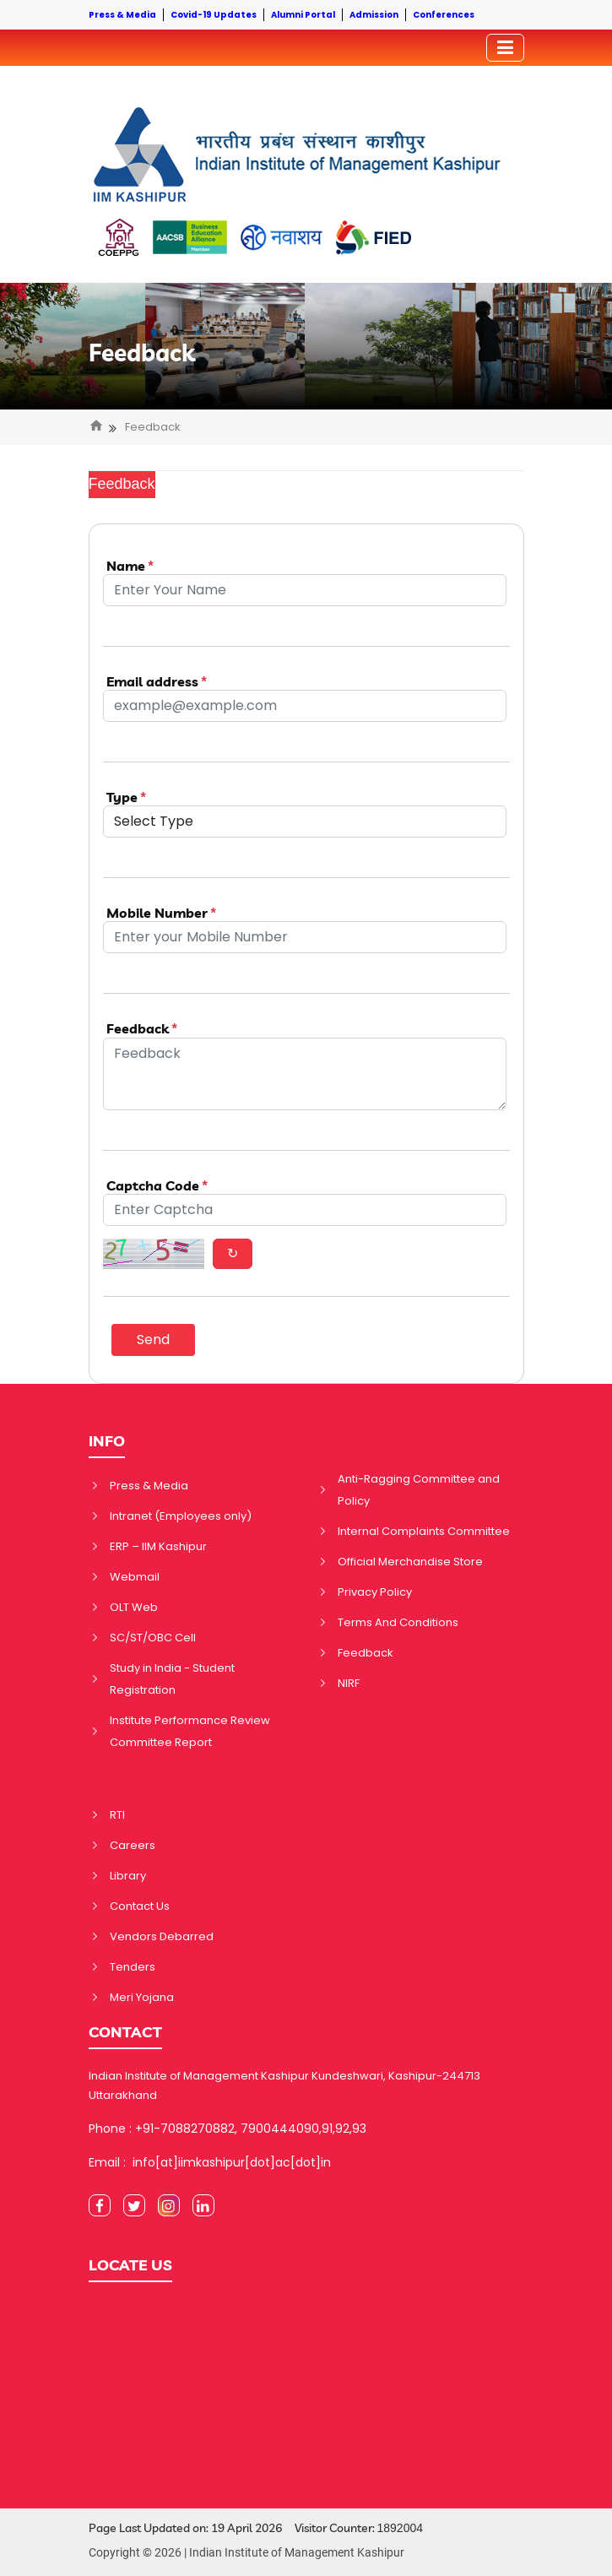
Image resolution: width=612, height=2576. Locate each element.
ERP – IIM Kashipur (158, 1546)
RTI (117, 1815)
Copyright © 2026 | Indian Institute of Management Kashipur (246, 2552)
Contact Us (140, 1906)
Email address (156, 682)
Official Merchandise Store (410, 1562)
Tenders (132, 1967)
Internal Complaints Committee (424, 1531)
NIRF (349, 1683)
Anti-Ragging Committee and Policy (419, 1490)
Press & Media (149, 1486)
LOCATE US (130, 2265)
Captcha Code (157, 1186)
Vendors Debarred (162, 1936)
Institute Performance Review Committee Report (190, 1731)
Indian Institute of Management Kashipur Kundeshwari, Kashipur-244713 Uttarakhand (284, 2085)
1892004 (400, 2528)
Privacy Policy (375, 1592)
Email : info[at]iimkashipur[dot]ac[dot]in (210, 2162)
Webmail (135, 1577)
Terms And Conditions (398, 1622)
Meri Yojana (142, 1997)
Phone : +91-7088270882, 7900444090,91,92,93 (227, 2128)
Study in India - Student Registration (172, 1679)
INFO (107, 1441)
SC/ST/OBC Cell (153, 1638)
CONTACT (125, 2032)
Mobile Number (161, 913)
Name (130, 566)
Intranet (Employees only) (181, 1516)
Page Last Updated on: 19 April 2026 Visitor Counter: (256, 2528)
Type (126, 797)
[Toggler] (505, 48)
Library (128, 1876)
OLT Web (134, 1607)
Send (153, 1339)
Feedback (142, 353)
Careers (132, 1845)
